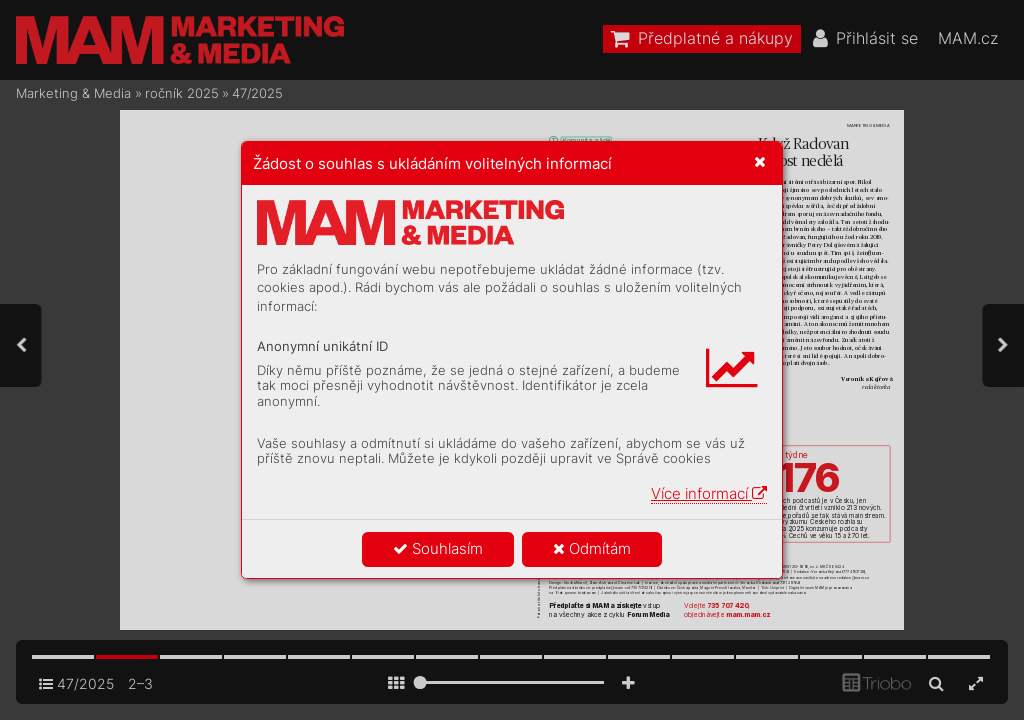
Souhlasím (438, 548)
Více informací (709, 493)
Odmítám (592, 548)
